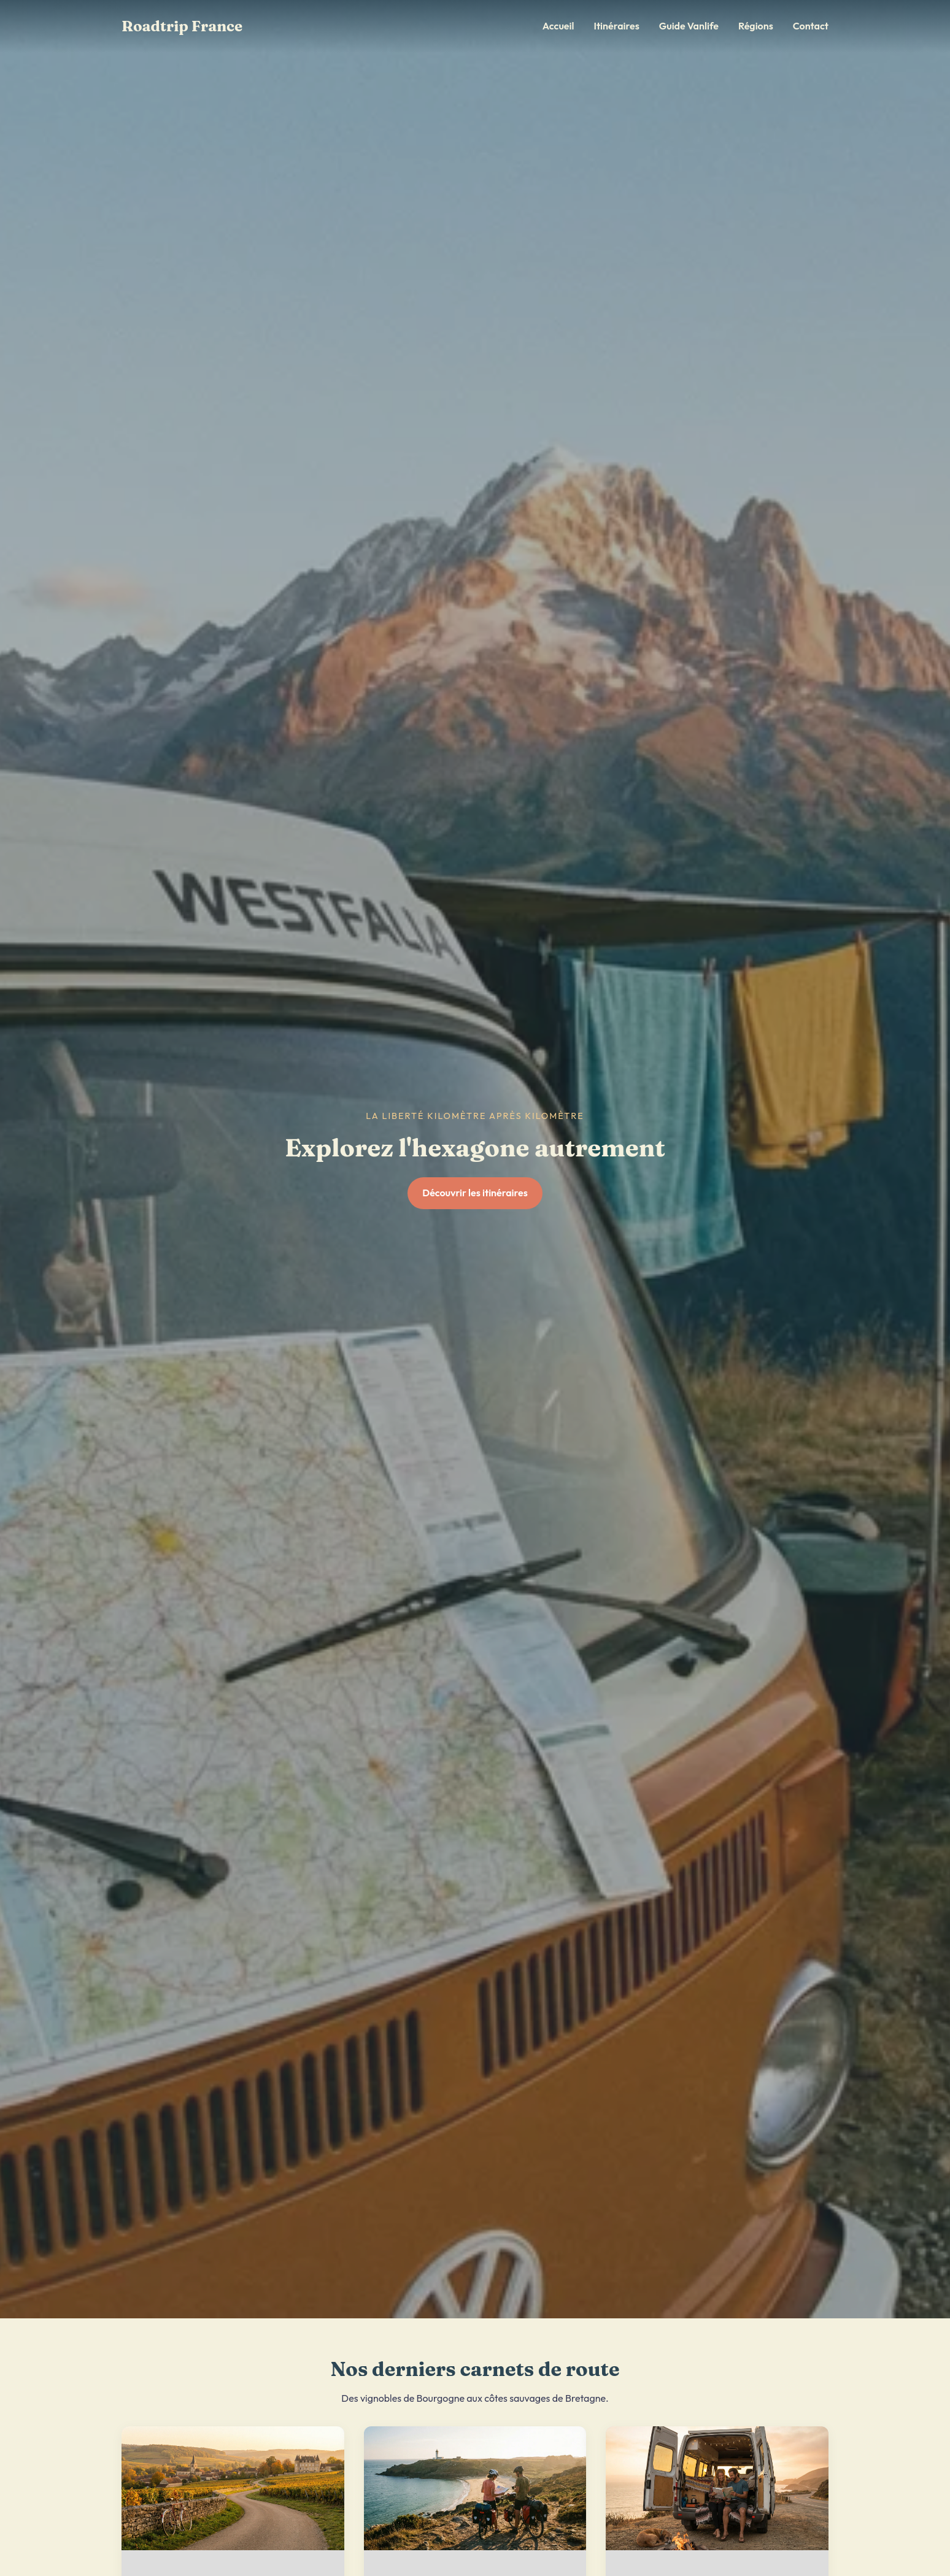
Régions (755, 26)
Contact (810, 26)
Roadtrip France (182, 26)
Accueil (558, 26)
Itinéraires (616, 26)
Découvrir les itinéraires (475, 1192)
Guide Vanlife (689, 26)
